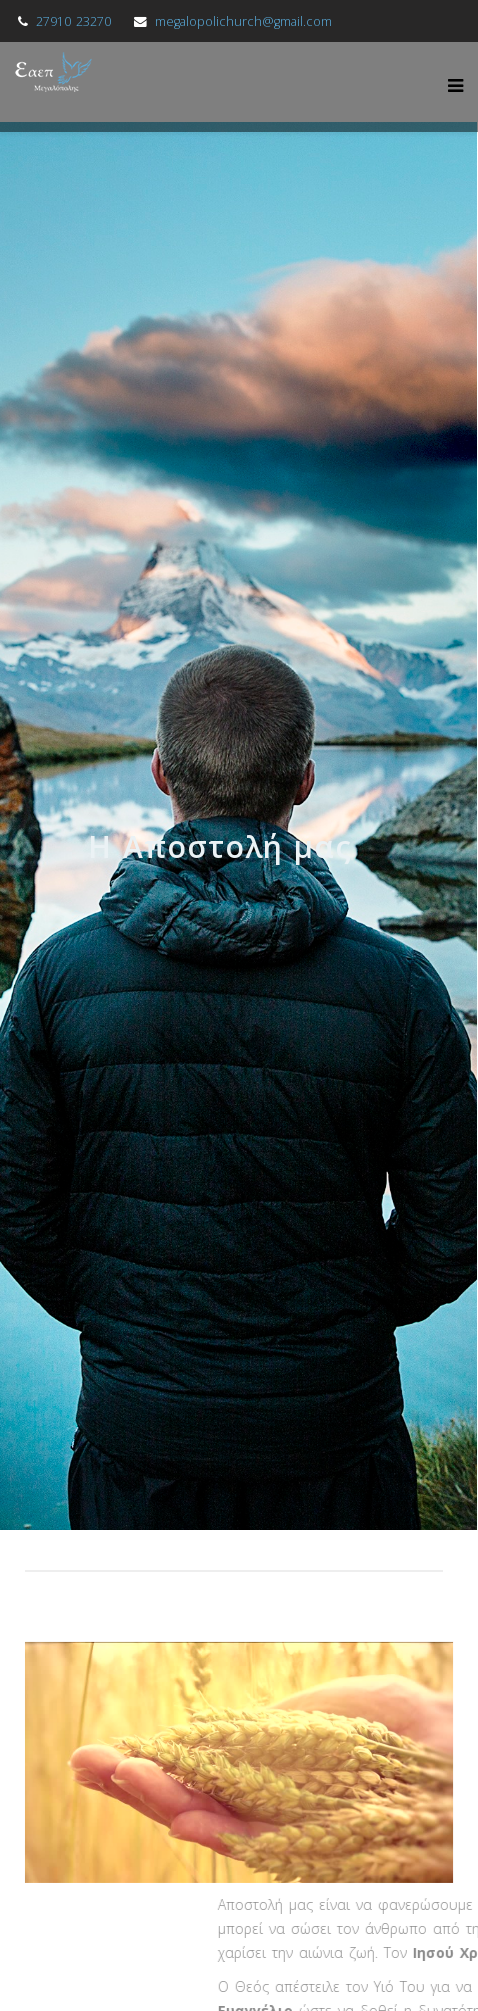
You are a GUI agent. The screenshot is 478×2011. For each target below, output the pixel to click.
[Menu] (450, 82)
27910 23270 (73, 21)
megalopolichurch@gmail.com (243, 21)
